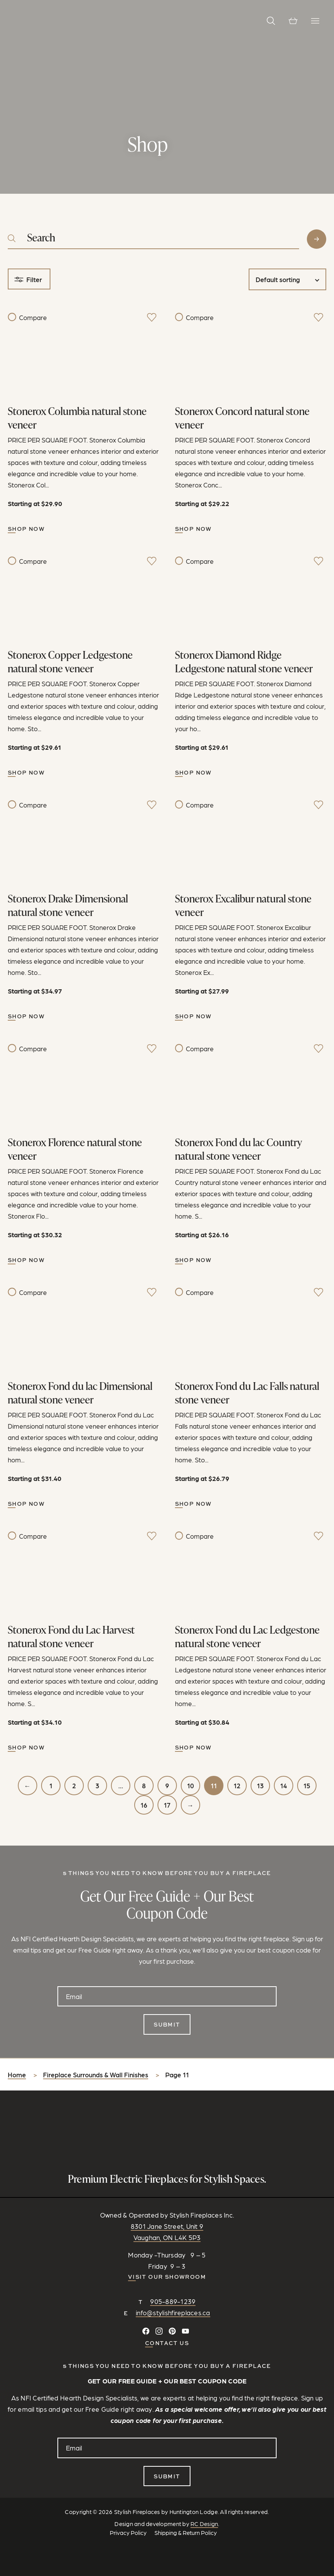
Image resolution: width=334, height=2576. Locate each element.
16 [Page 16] (143, 1805)
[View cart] (293, 20)
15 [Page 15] (306, 1785)
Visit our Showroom (167, 2276)
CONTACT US (167, 2343)
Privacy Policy (128, 2532)
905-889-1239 (173, 2301)
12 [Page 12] (237, 1785)
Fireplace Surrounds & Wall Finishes (95, 2074)
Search (316, 239)
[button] (271, 20)
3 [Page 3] (97, 1785)
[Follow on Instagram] (159, 2331)
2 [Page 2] (74, 1785)
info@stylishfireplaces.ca (173, 2312)
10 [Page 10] (190, 1785)
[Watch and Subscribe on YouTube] (185, 2331)
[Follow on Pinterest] (172, 2331)
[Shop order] (287, 279)
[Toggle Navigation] (315, 21)
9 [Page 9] (167, 1785)
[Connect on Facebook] (145, 2331)
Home (17, 2074)
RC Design (204, 2523)
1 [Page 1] (50, 1785)
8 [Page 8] (144, 1785)
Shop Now (26, 528)
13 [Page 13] (260, 1785)
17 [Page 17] (167, 1805)
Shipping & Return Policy (185, 2532)
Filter (34, 279)
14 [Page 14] (283, 1785)
